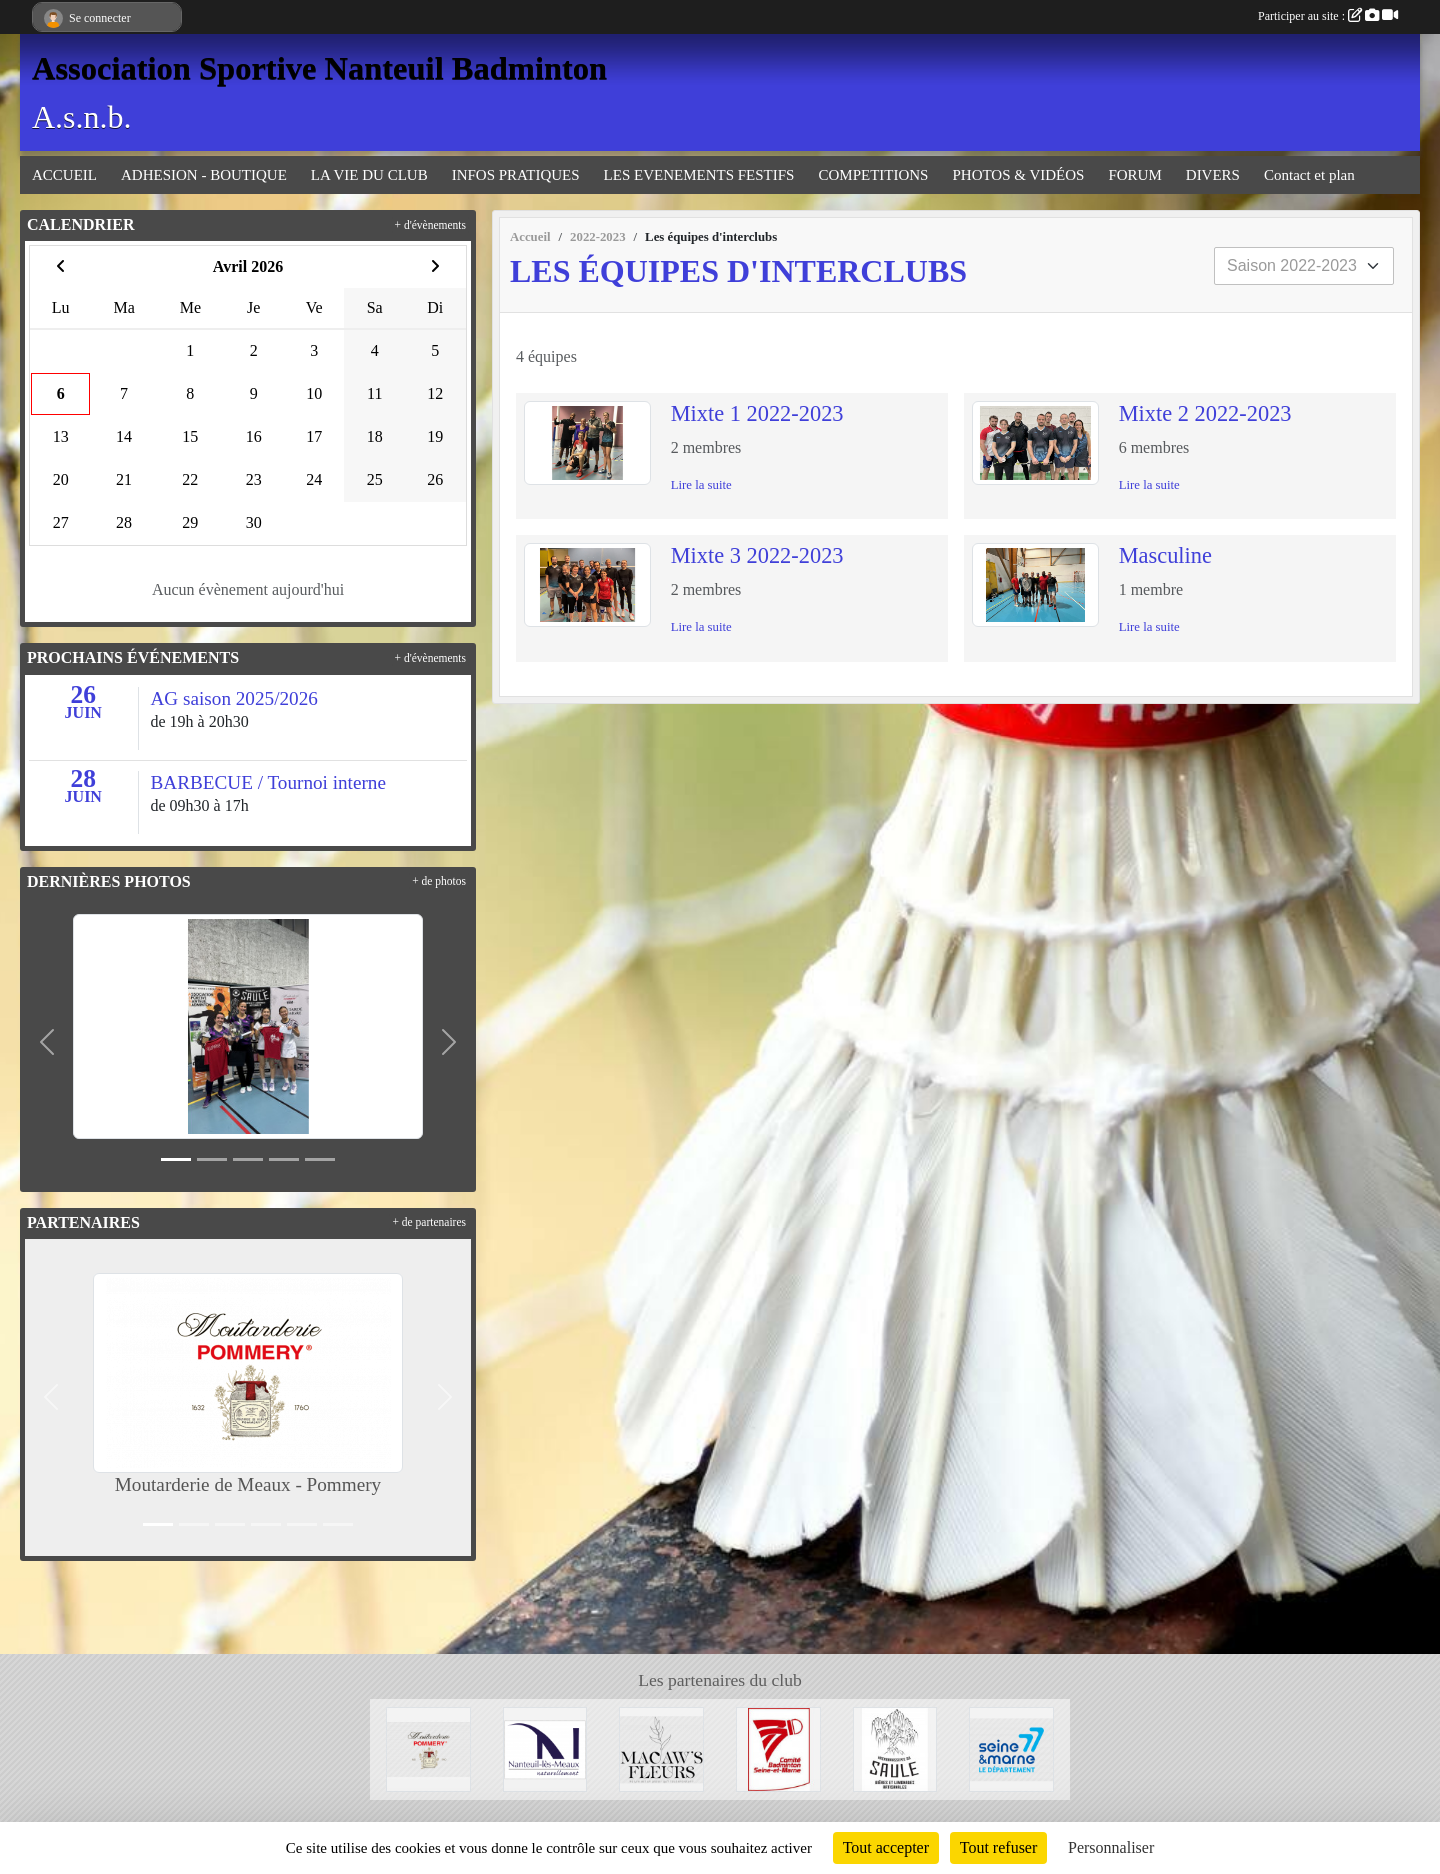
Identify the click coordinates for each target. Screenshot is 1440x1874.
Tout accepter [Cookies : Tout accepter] (886, 1847)
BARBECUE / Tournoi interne (268, 782)
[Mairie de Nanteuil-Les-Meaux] (545, 1747)
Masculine (1165, 555)
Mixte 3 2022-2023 (757, 555)
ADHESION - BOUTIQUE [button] (204, 175)
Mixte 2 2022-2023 (1205, 413)
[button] (47, 1042)
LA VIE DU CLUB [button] (369, 175)
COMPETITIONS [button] (873, 175)
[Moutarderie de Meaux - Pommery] (428, 1747)
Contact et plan (1309, 175)
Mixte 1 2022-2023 (757, 413)
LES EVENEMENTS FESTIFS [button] (699, 175)
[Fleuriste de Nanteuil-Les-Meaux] (661, 1747)
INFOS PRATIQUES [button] (516, 175)
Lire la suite (701, 485)
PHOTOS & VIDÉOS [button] (1018, 175)
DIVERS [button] (1213, 175)
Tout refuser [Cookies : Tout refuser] (999, 1847)
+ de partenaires (429, 1222)
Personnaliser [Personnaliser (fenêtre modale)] (1111, 1847)
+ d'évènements (430, 225)
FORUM (1134, 175)
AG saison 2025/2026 (234, 698)
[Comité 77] (778, 1747)
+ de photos (439, 881)
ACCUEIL (64, 175)
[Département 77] (1011, 1747)
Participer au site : (1328, 16)
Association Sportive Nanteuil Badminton (319, 68)
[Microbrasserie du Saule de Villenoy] (895, 1747)
